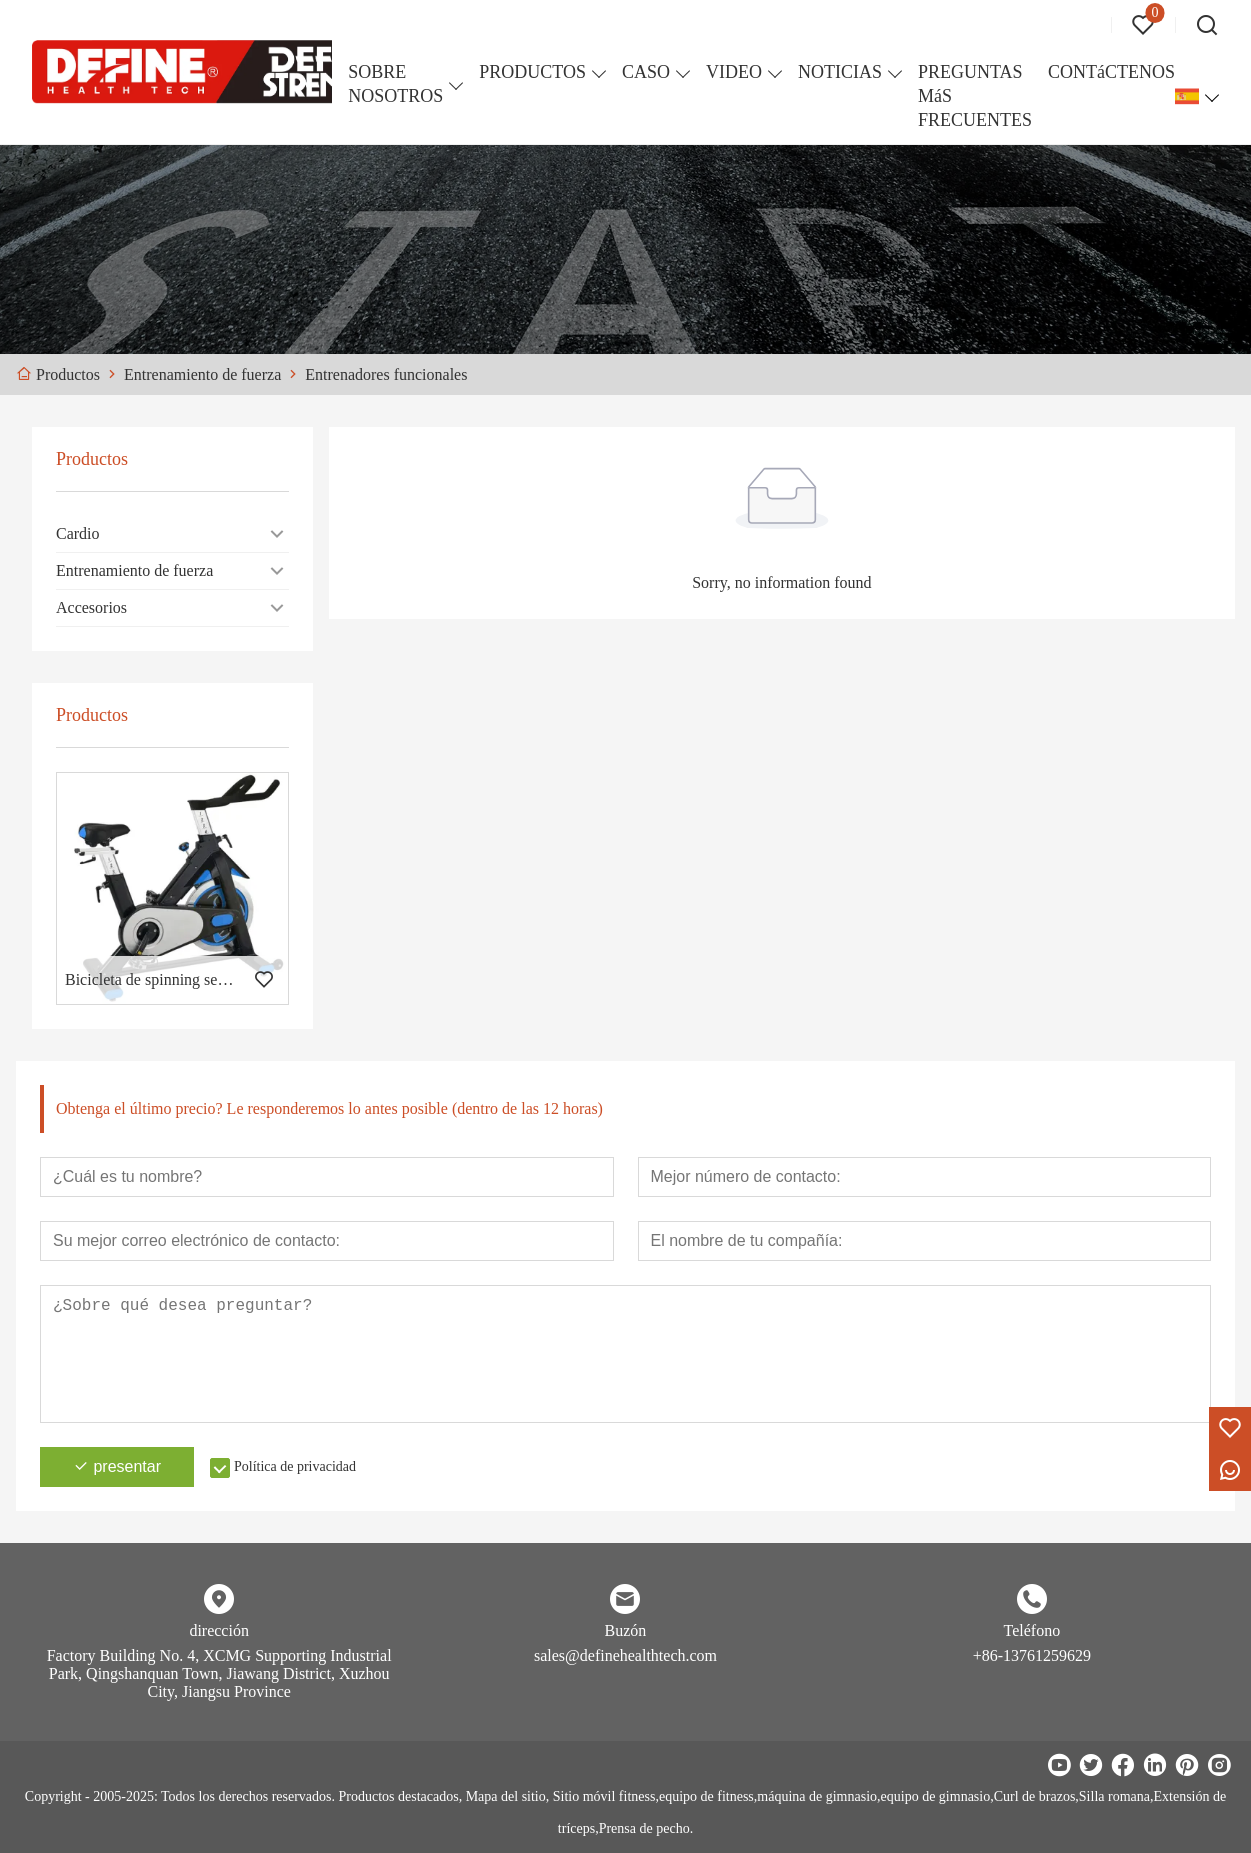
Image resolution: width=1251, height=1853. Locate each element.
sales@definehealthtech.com (625, 1655)
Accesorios (91, 607)
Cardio (78, 533)
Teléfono (1032, 1630)
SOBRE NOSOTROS (395, 84)
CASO (646, 72)
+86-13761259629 (1032, 1655)
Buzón (626, 1630)
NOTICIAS (840, 72)
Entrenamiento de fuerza (134, 570)
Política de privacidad (295, 1466)
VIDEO (734, 72)
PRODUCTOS (532, 72)
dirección (219, 1630)
